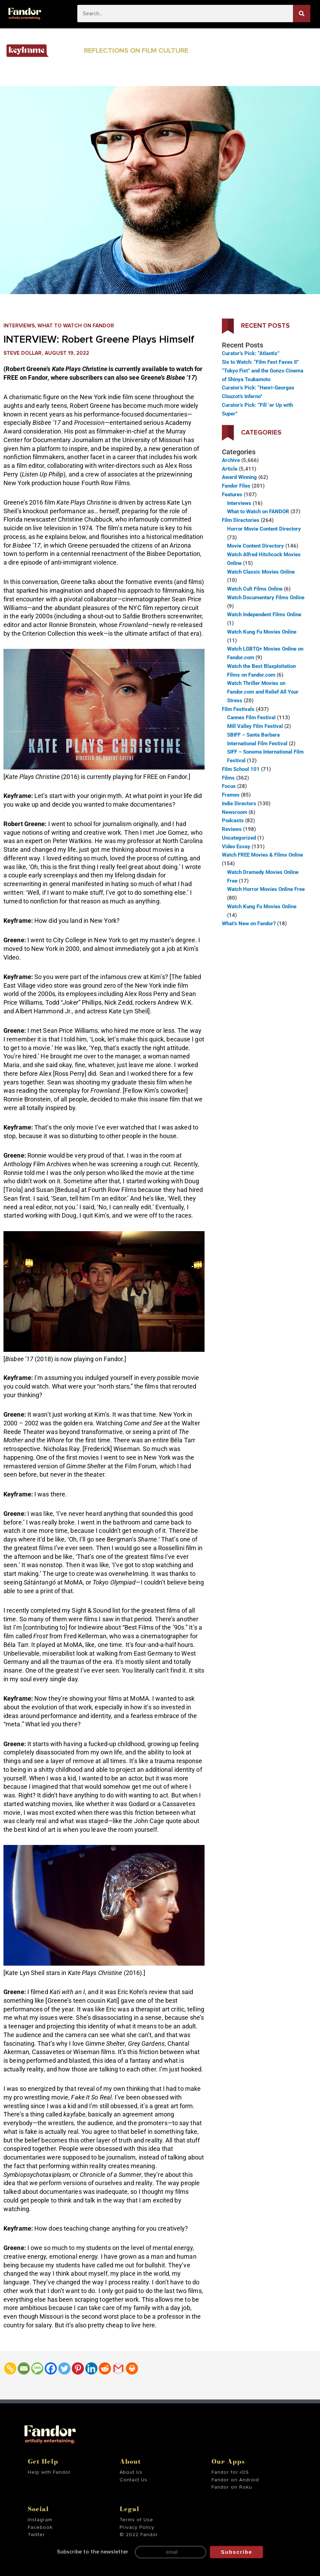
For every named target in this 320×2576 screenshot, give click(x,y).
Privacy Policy (137, 2527)
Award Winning (239, 477)
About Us (131, 2472)
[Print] (132, 2368)
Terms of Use (136, 2519)
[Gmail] (118, 2368)
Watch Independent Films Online (264, 614)
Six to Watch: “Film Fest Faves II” (260, 362)
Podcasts (233, 820)
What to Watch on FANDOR (75, 325)
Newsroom (234, 812)
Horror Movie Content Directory (264, 529)
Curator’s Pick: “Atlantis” (250, 353)
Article (229, 469)
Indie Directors (239, 803)
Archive (231, 460)
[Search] (301, 13)
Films (228, 778)
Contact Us (133, 2480)
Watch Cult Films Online (255, 589)
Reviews (232, 829)
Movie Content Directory (255, 546)
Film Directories (240, 520)
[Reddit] (105, 2368)
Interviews (19, 325)
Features (232, 494)
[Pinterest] (78, 2368)
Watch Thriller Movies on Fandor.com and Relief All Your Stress (263, 692)
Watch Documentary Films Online (265, 597)
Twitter (36, 2534)
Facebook (40, 2527)
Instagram (40, 2519)
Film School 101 (241, 769)
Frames (231, 795)
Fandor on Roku (231, 2487)
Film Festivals (238, 709)
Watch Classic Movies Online (261, 572)
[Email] (24, 2368)
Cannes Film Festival (251, 717)
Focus (229, 786)
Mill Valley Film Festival (255, 726)
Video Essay (236, 846)
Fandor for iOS (230, 2472)
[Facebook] (51, 2368)
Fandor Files (236, 486)
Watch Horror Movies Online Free (266, 889)
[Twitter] (64, 2368)
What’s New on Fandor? (249, 923)
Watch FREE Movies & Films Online (262, 855)
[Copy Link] (10, 2368)
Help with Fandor (49, 2472)
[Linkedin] (91, 2368)
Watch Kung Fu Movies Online (261, 632)
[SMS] (37, 2368)
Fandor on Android (235, 2480)
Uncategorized (239, 838)
